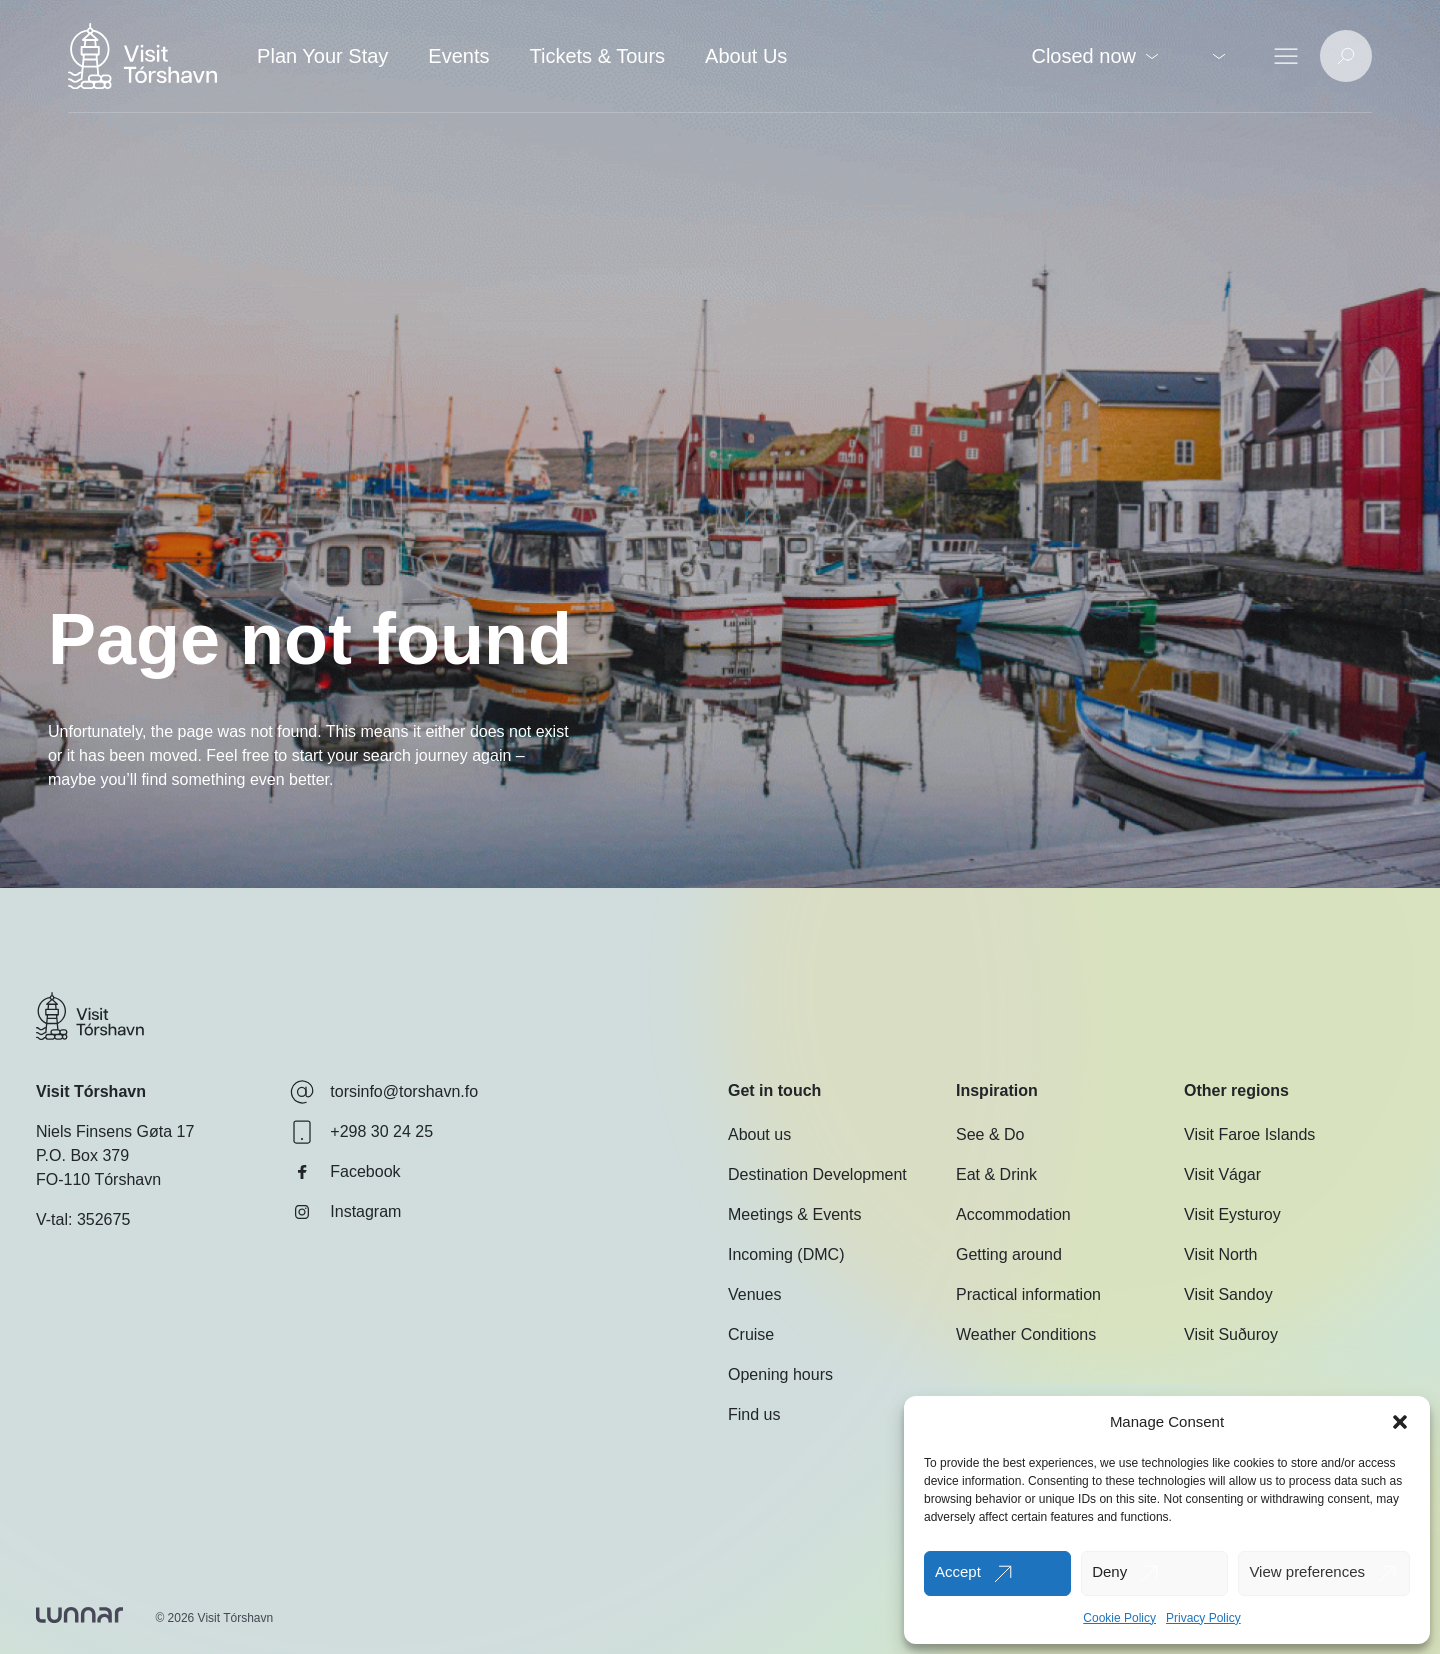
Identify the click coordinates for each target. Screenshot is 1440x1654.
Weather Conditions (1026, 1334)
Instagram (345, 1212)
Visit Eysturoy (1232, 1214)
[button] (1400, 1422)
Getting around (1009, 1254)
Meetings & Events (794, 1214)
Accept (958, 1571)
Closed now (1094, 56)
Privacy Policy (1203, 1618)
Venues (754, 1294)
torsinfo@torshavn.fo (384, 1092)
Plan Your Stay (322, 56)
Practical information (1028, 1294)
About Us (746, 56)
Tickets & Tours (597, 56)
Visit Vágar (1222, 1174)
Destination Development (817, 1174)
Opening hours (780, 1374)
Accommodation (1013, 1214)
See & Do (990, 1134)
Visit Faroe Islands (1249, 1134)
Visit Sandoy (1228, 1294)
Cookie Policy (1119, 1618)
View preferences (1307, 1571)
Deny (1109, 1571)
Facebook (345, 1172)
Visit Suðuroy (1231, 1334)
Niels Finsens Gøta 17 (115, 1131)
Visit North (1221, 1254)
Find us (754, 1414)
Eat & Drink (996, 1174)
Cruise (751, 1334)
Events (458, 56)
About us (759, 1134)
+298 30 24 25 (361, 1132)
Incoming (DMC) (786, 1254)
